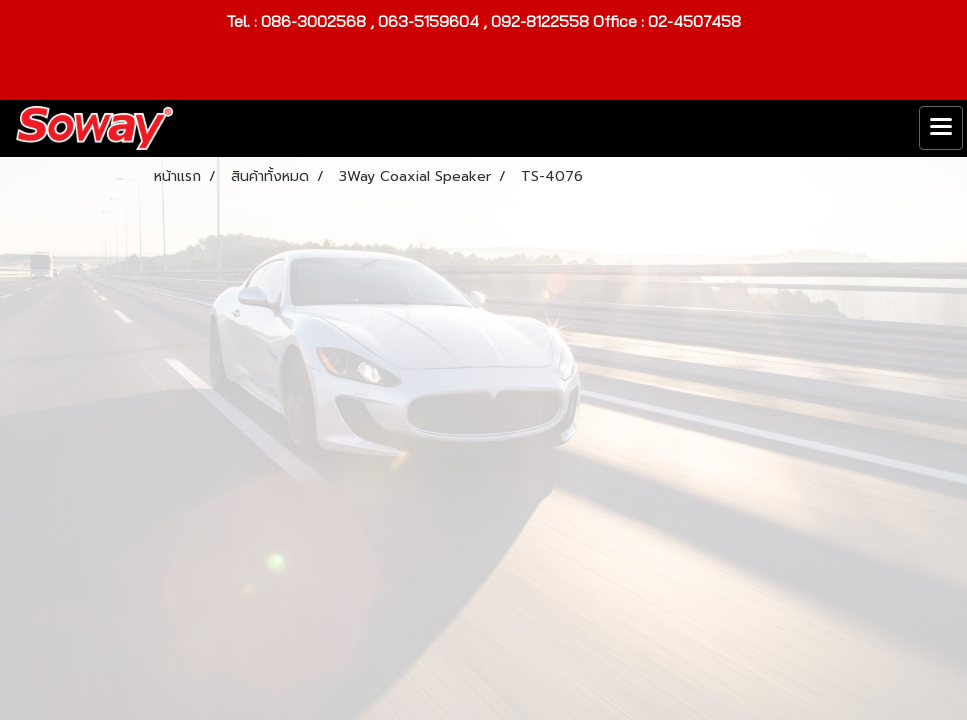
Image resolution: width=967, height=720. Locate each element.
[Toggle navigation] (941, 128)
